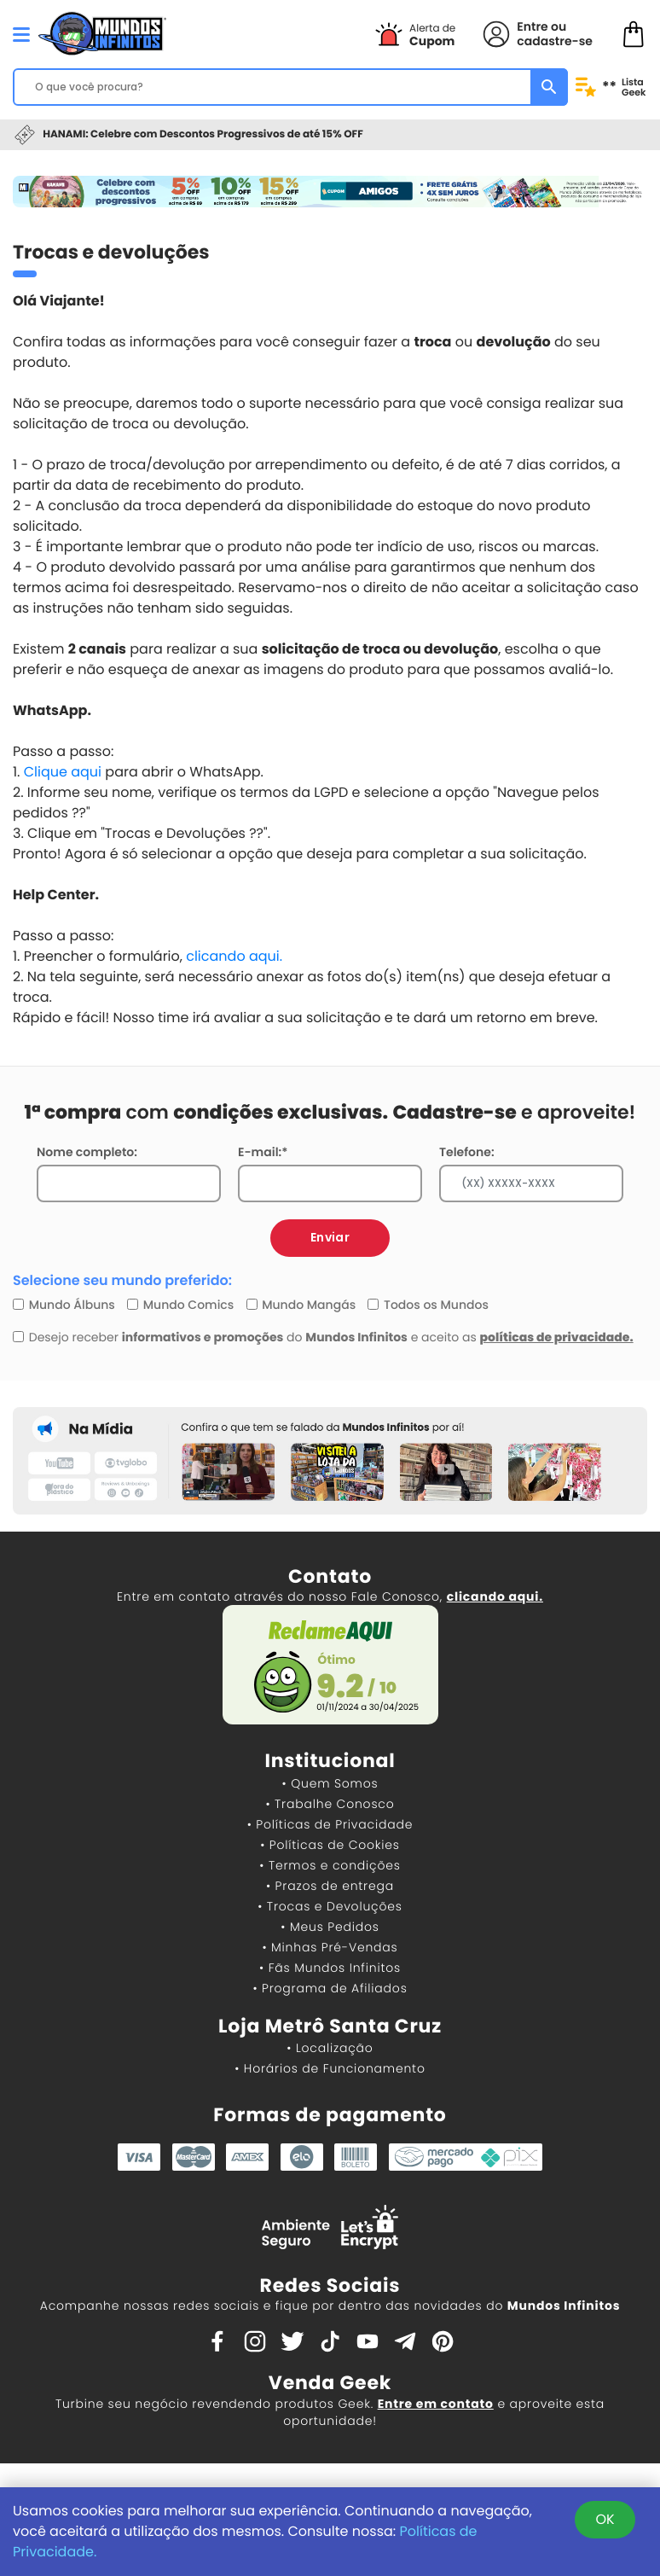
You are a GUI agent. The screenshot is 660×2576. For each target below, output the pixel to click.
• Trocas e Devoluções (330, 1906)
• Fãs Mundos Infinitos (330, 1967)
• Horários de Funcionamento (329, 2068)
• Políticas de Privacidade (330, 1824)
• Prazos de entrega (330, 1885)
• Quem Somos (330, 1783)
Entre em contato (436, 2403)
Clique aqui (62, 772)
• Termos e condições (329, 1865)
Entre (532, 26)
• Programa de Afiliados (329, 1988)
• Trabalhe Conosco (329, 1803)
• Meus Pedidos (330, 1926)
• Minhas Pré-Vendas (329, 1947)
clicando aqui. (234, 956)
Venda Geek (330, 2383)
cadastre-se (555, 40)
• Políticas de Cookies (330, 1844)
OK (604, 2519)
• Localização (330, 2047)
